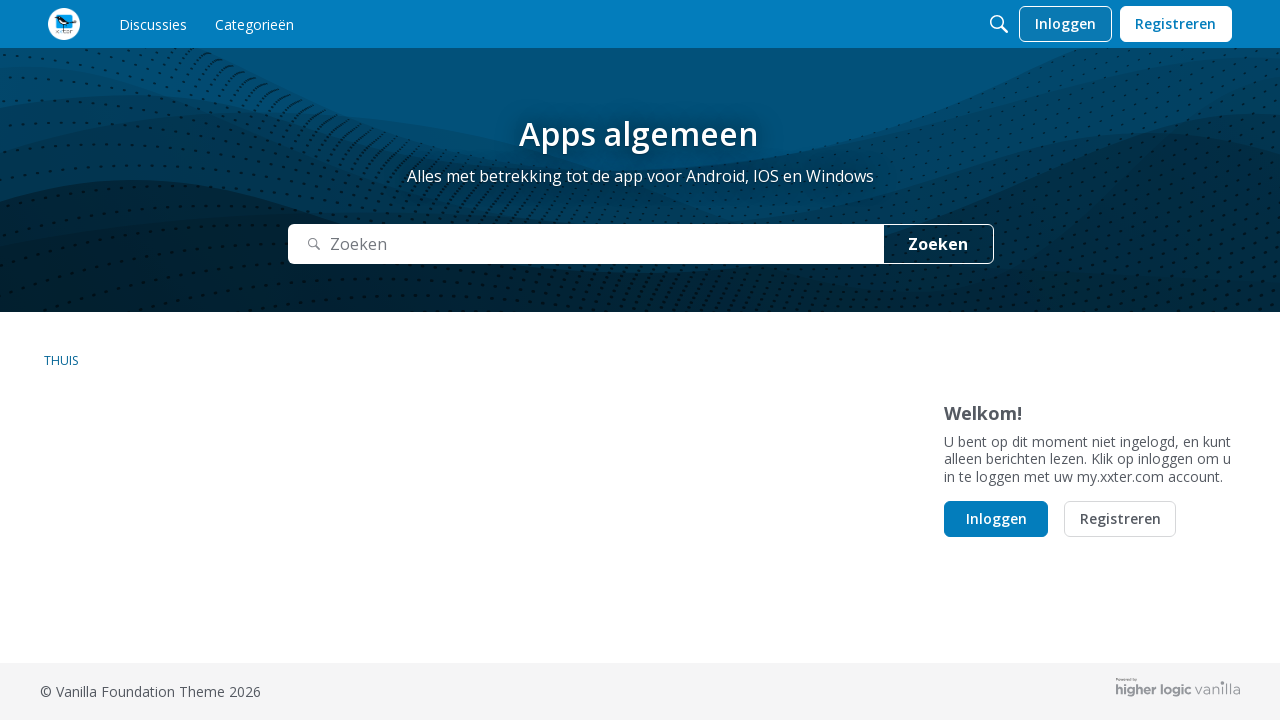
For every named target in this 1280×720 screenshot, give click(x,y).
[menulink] (153, 24)
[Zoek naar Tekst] (586, 244)
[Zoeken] (999, 24)
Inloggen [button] (996, 518)
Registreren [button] (1120, 518)
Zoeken (938, 244)
